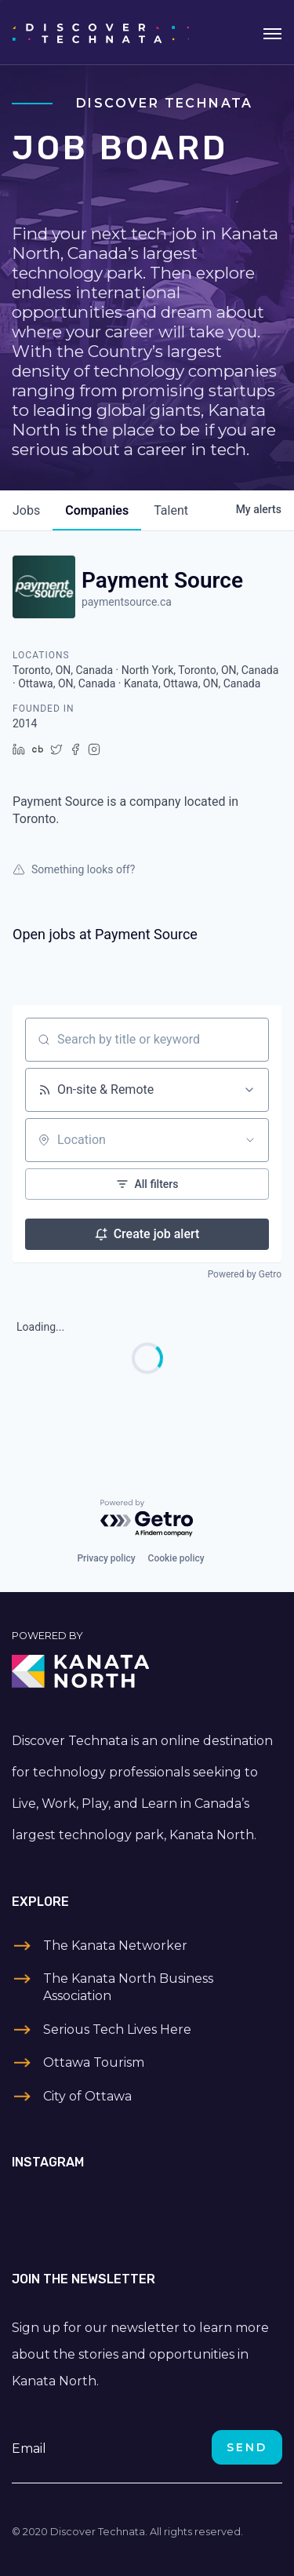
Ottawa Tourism (93, 2062)
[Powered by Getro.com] (147, 1518)
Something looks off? (74, 869)
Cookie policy (176, 1558)
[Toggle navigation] (272, 32)
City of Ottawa (87, 2096)
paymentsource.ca (127, 602)
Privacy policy (106, 1558)
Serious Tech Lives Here (117, 2029)
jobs (26, 510)
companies (97, 510)
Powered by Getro (244, 1274)
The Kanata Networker (115, 1945)
